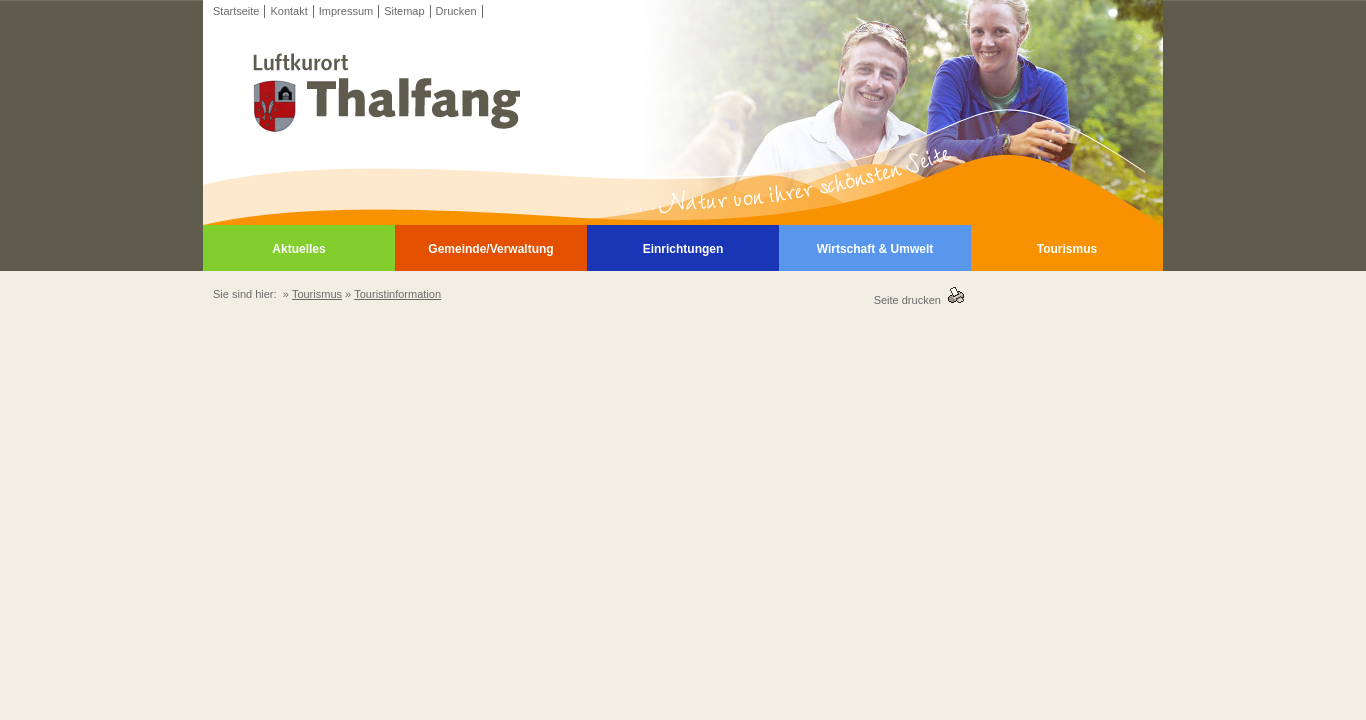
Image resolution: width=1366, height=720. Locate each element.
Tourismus (1067, 249)
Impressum (346, 11)
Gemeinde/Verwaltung (490, 249)
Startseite (236, 11)
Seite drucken (910, 300)
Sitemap (404, 11)
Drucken (456, 11)
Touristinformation (397, 294)
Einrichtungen (683, 249)
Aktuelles (298, 249)
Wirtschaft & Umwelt (875, 249)
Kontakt (288, 11)
